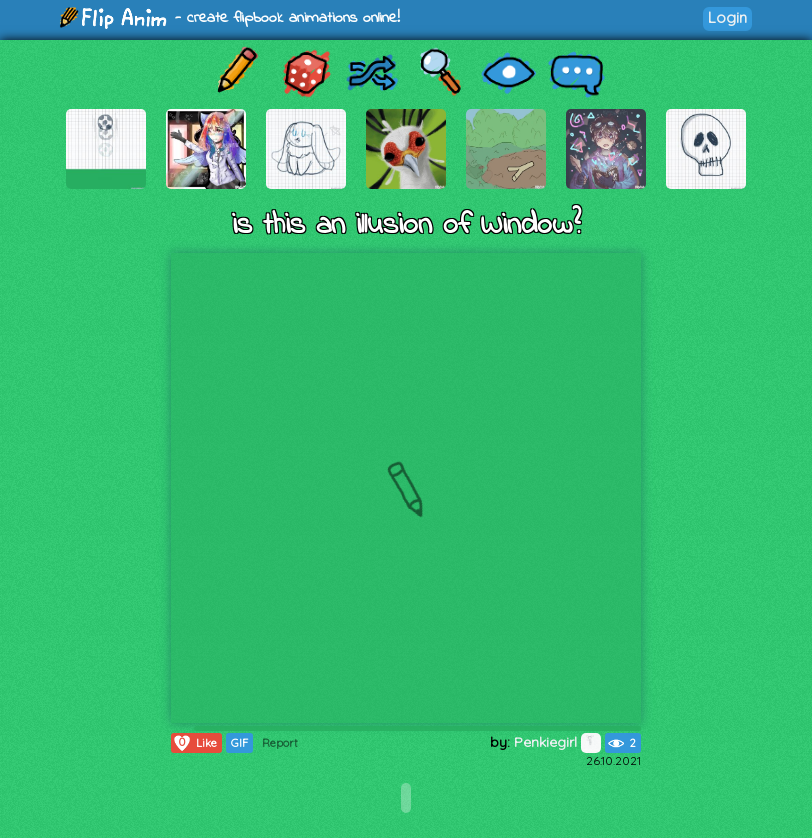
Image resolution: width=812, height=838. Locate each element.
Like (194, 743)
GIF (239, 743)
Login (727, 17)
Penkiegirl (557, 742)
